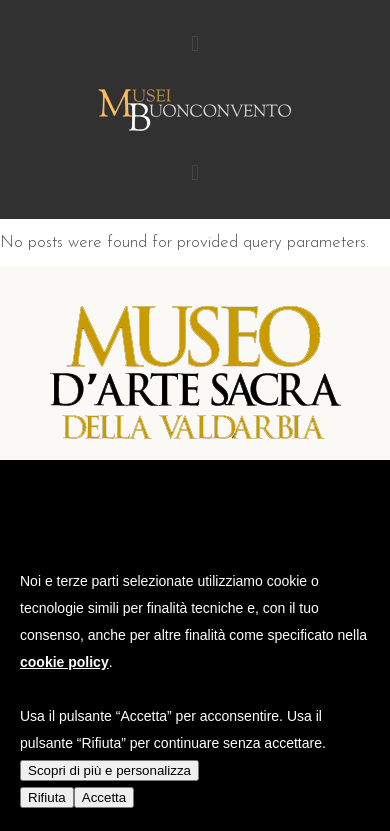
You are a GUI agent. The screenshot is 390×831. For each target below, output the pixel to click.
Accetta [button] (104, 797)
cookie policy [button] (64, 662)
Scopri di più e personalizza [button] (109, 770)
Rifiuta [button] (47, 797)
